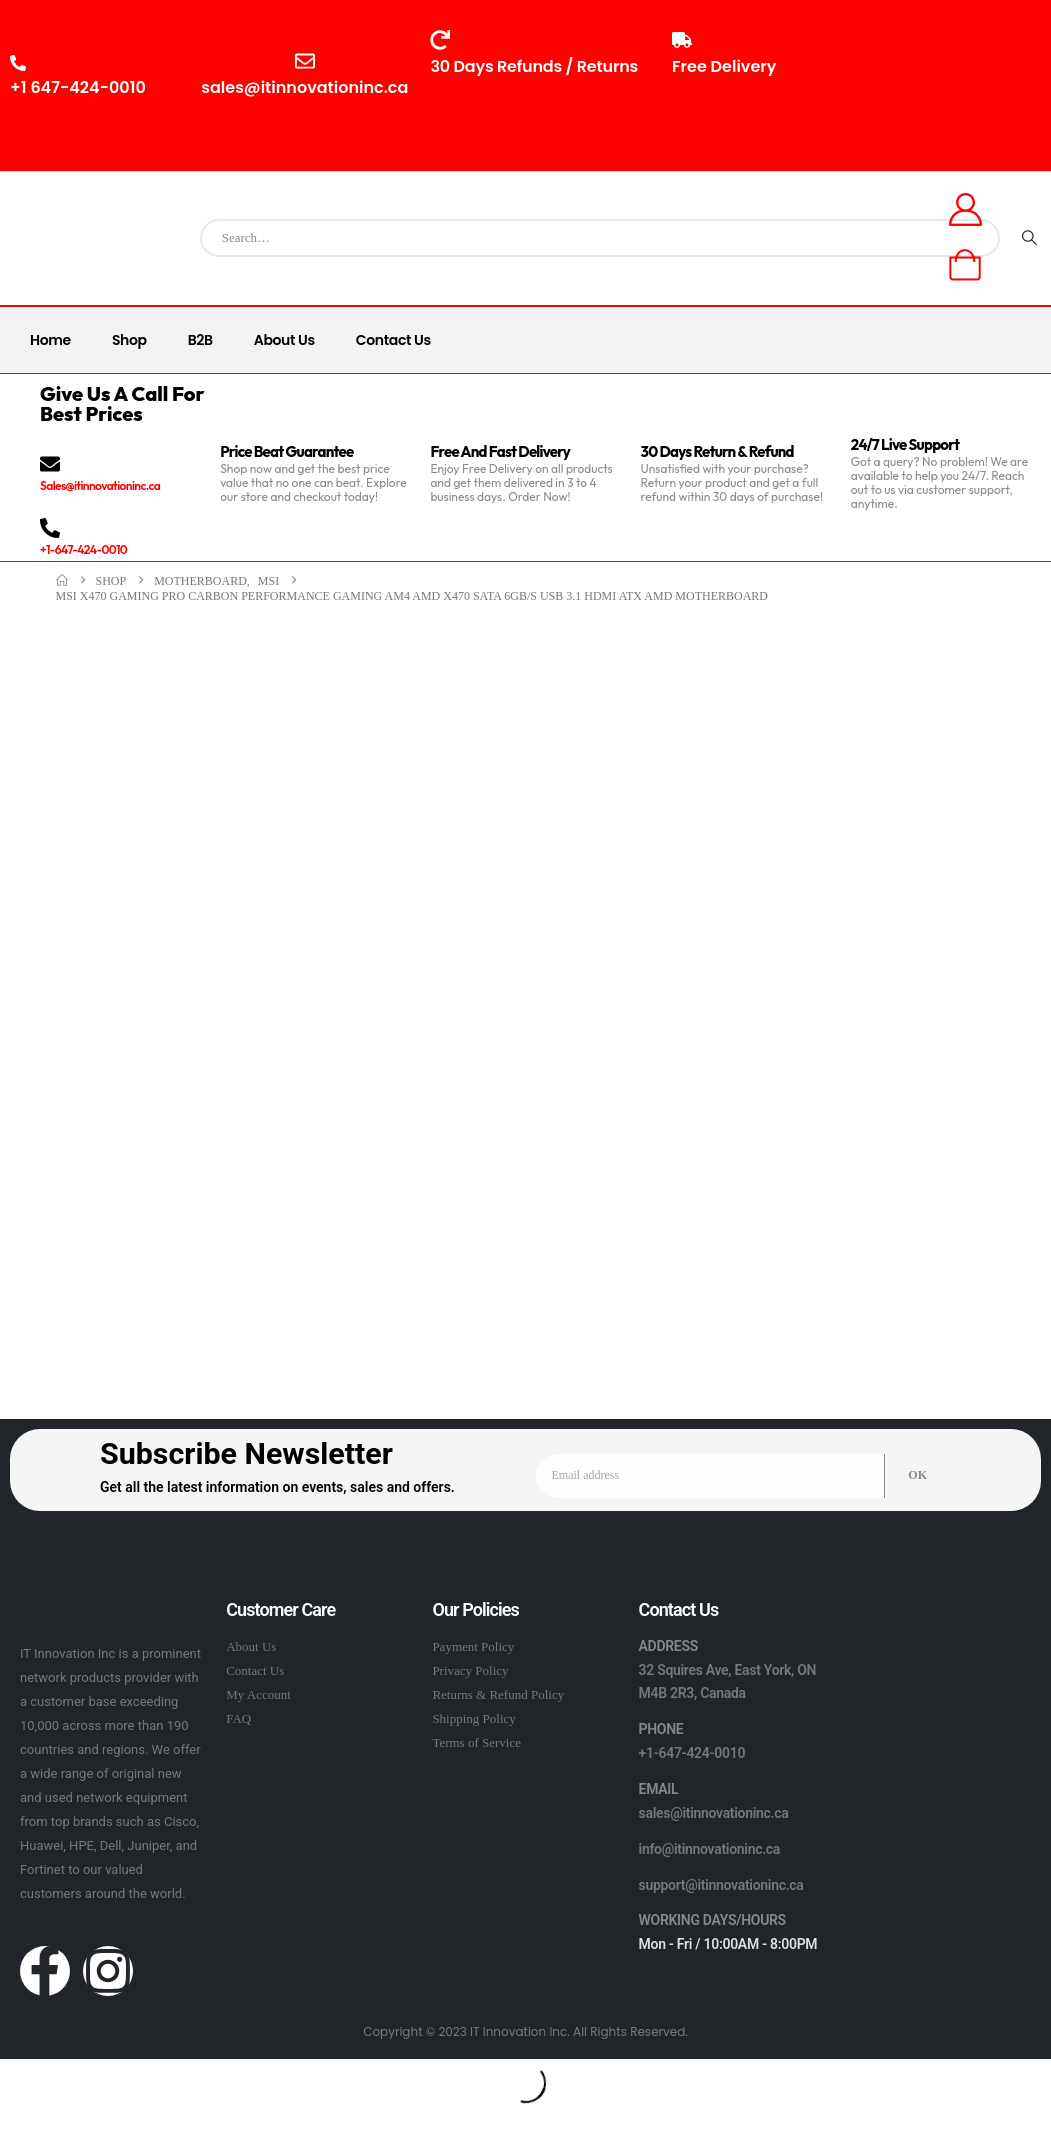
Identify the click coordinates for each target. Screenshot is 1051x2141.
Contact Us (393, 340)
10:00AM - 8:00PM (909, 96)
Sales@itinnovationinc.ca (100, 485)
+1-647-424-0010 (83, 549)
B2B (200, 340)
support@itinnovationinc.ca (721, 1885)
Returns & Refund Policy (498, 1694)
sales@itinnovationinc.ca (714, 1813)
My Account (258, 1694)
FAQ (238, 1718)
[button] (12, 2069)
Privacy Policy (470, 1670)
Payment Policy (473, 1646)
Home (50, 340)
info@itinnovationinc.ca (710, 1849)
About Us (284, 340)
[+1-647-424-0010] (50, 528)
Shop (129, 340)
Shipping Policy (473, 1718)
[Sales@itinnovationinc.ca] (50, 464)
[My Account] (965, 210)
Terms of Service (476, 1742)
